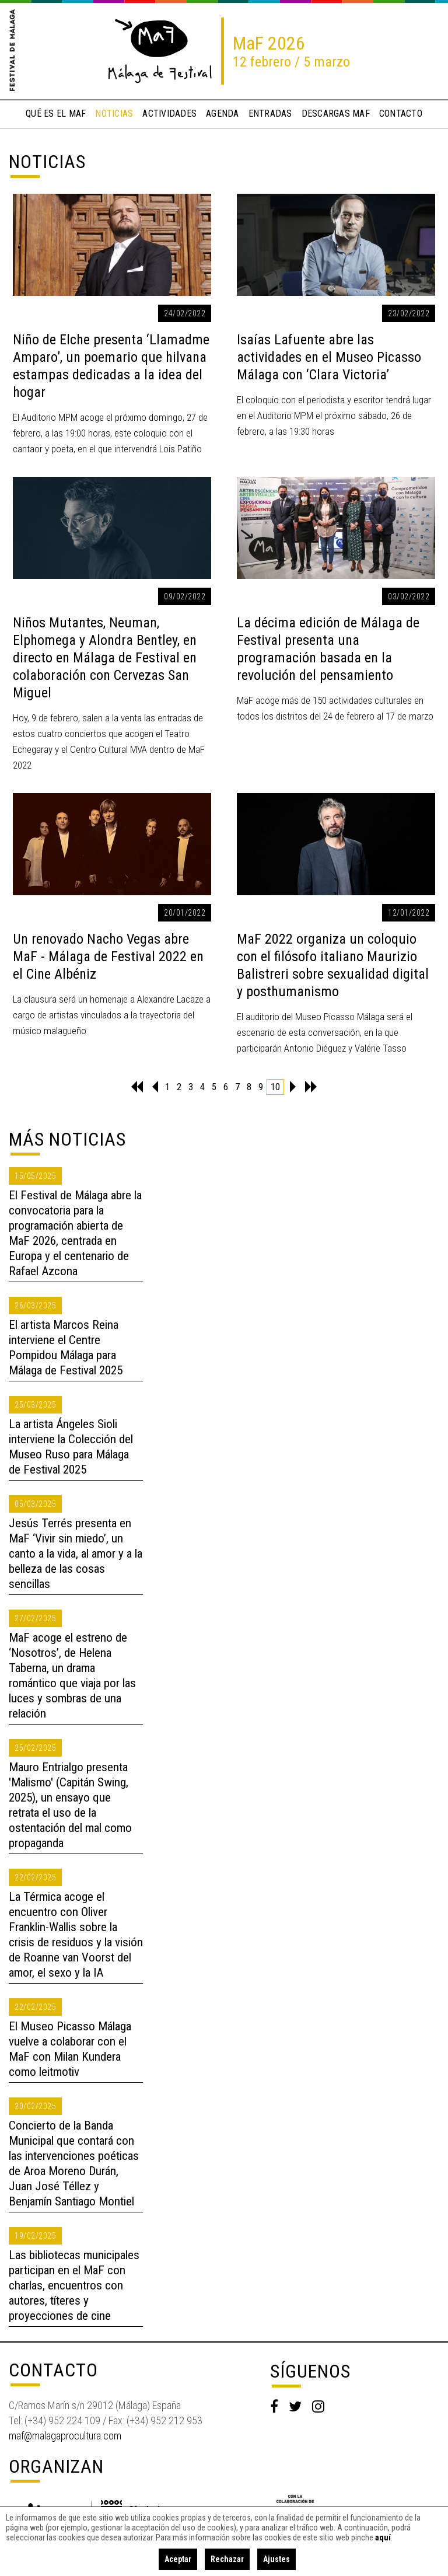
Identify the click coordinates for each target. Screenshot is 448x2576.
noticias (114, 113)
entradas (270, 113)
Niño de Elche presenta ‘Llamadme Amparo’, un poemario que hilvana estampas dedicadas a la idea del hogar (111, 365)
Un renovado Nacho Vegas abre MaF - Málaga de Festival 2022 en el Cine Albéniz (108, 956)
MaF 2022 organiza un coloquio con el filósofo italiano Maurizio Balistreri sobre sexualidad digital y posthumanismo (333, 965)
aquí (383, 2537)
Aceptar (177, 2559)
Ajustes (276, 2559)
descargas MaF (336, 113)
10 (275, 1086)
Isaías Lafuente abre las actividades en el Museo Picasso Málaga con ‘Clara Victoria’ (329, 357)
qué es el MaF (56, 113)
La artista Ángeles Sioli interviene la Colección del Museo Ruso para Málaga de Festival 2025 (71, 1447)
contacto (400, 113)
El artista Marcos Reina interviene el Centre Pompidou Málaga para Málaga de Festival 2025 (66, 1347)
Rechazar (227, 2559)
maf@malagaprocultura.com (65, 2436)
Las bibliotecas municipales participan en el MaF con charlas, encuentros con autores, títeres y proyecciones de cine (74, 2285)
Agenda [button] (222, 113)
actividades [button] (169, 113)
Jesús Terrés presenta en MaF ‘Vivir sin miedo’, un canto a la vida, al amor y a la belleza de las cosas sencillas (75, 1553)
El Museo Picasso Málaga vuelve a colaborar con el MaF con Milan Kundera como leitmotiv (70, 2049)
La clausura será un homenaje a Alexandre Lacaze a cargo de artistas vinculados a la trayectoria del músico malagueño (112, 1014)
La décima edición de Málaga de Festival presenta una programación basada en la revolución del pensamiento (328, 649)
